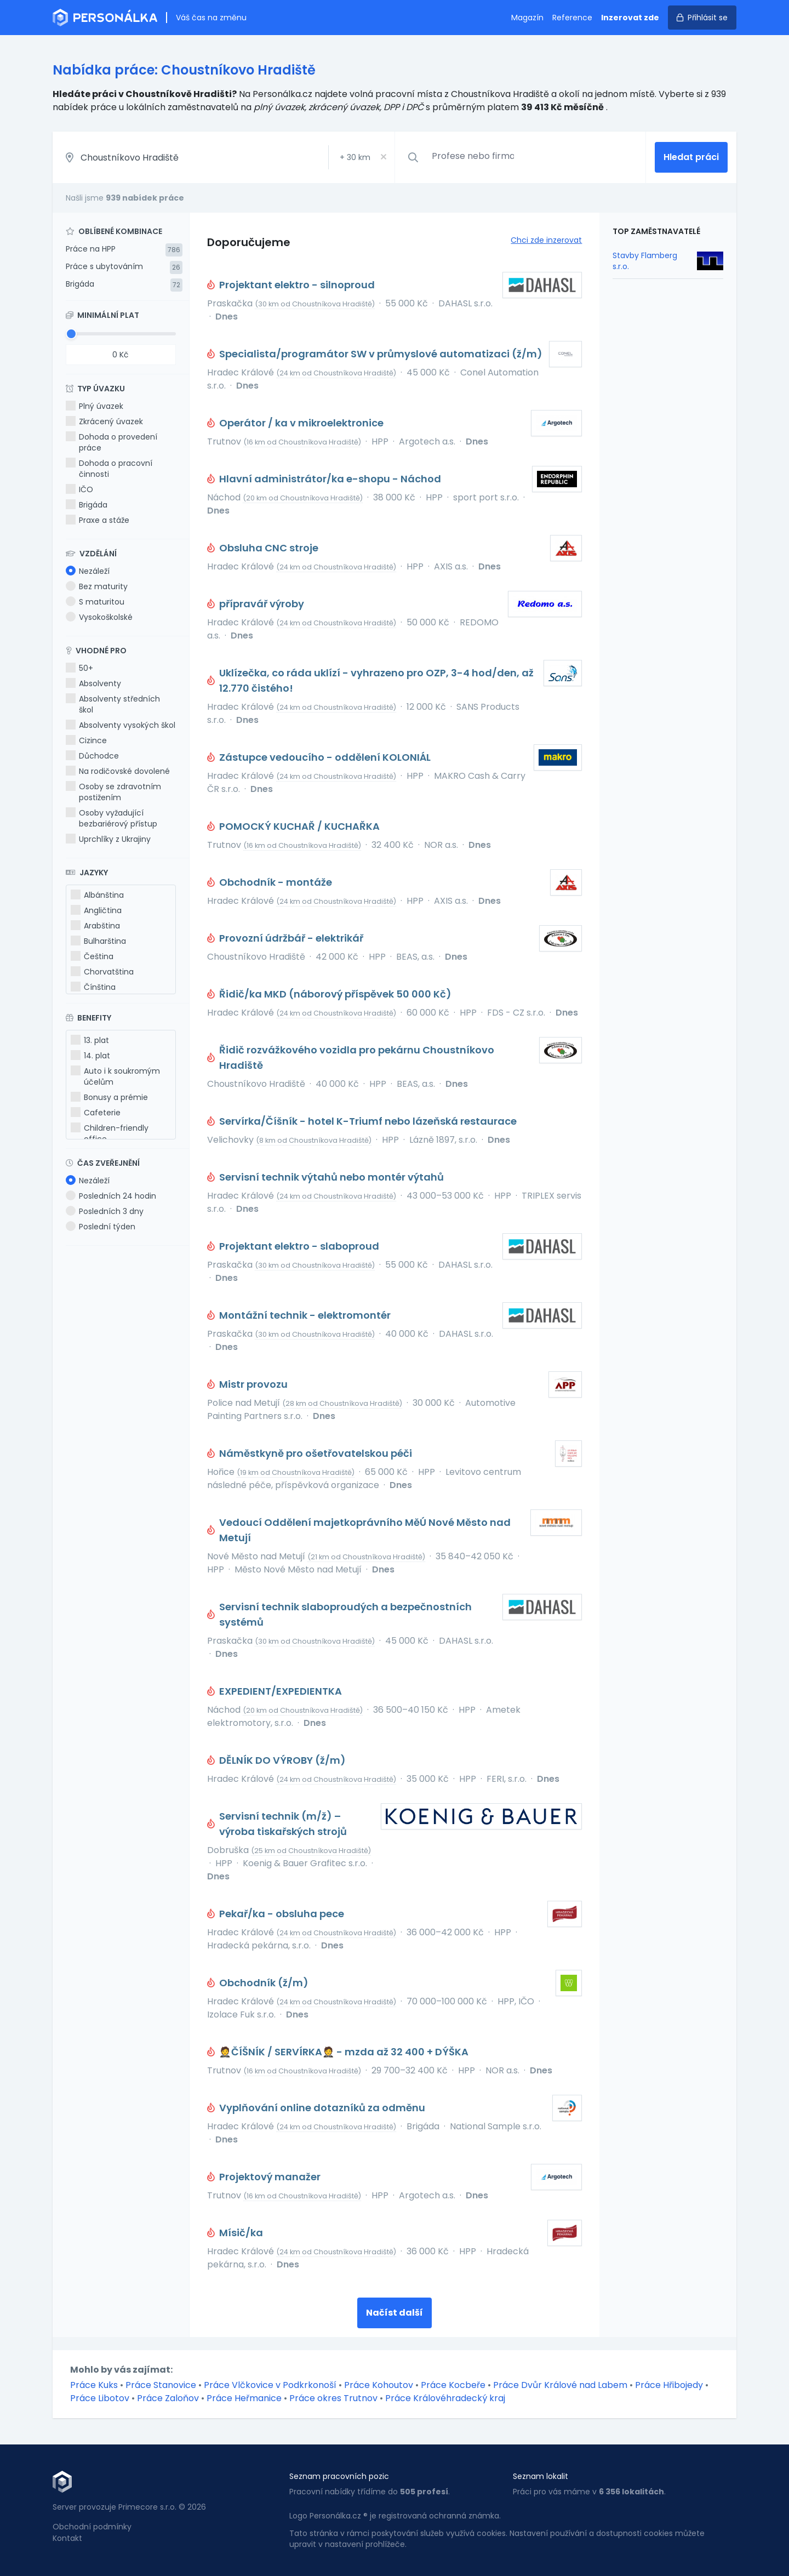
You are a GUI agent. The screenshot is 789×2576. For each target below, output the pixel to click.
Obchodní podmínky (92, 2526)
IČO (79, 489)
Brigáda (80, 283)
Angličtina (96, 910)
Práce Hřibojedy (669, 2385)
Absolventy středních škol (113, 704)
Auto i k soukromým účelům (115, 1076)
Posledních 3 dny (105, 1211)
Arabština (95, 925)
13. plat (90, 1040)
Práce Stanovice (160, 2385)
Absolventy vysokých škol (120, 725)
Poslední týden (100, 1226)
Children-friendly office (109, 1133)
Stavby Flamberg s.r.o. (645, 261)
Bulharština (98, 941)
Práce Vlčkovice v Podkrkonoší (270, 2385)
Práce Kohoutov (378, 2385)
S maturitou (95, 601)
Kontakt (67, 2538)
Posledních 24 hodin (111, 1195)
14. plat (90, 1055)
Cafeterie (96, 1112)
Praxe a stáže (97, 520)
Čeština (92, 956)
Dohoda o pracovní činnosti (109, 469)
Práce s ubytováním (104, 266)
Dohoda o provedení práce (111, 442)
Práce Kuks (94, 2385)
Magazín (527, 17)
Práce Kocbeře (453, 2385)
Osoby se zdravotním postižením (113, 792)
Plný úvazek (94, 406)
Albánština (97, 895)
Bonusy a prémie (109, 1097)
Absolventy (93, 683)
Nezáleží (88, 571)
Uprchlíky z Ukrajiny (108, 839)
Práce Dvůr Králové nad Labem (560, 2385)
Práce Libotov (99, 2398)
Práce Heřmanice (244, 2398)
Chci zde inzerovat (546, 240)
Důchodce (92, 755)
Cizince (86, 740)
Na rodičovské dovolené (118, 771)
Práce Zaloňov (168, 2398)
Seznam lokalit (540, 2476)
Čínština (93, 987)
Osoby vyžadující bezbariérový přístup (111, 818)
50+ (79, 668)
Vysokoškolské (99, 617)
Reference (572, 17)
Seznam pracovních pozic (339, 2476)
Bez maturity (97, 586)
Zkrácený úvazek (104, 421)
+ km (355, 157)
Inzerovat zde (630, 17)
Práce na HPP (91, 248)
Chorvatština (102, 971)
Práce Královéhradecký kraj (445, 2398)
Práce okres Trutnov (333, 2398)
